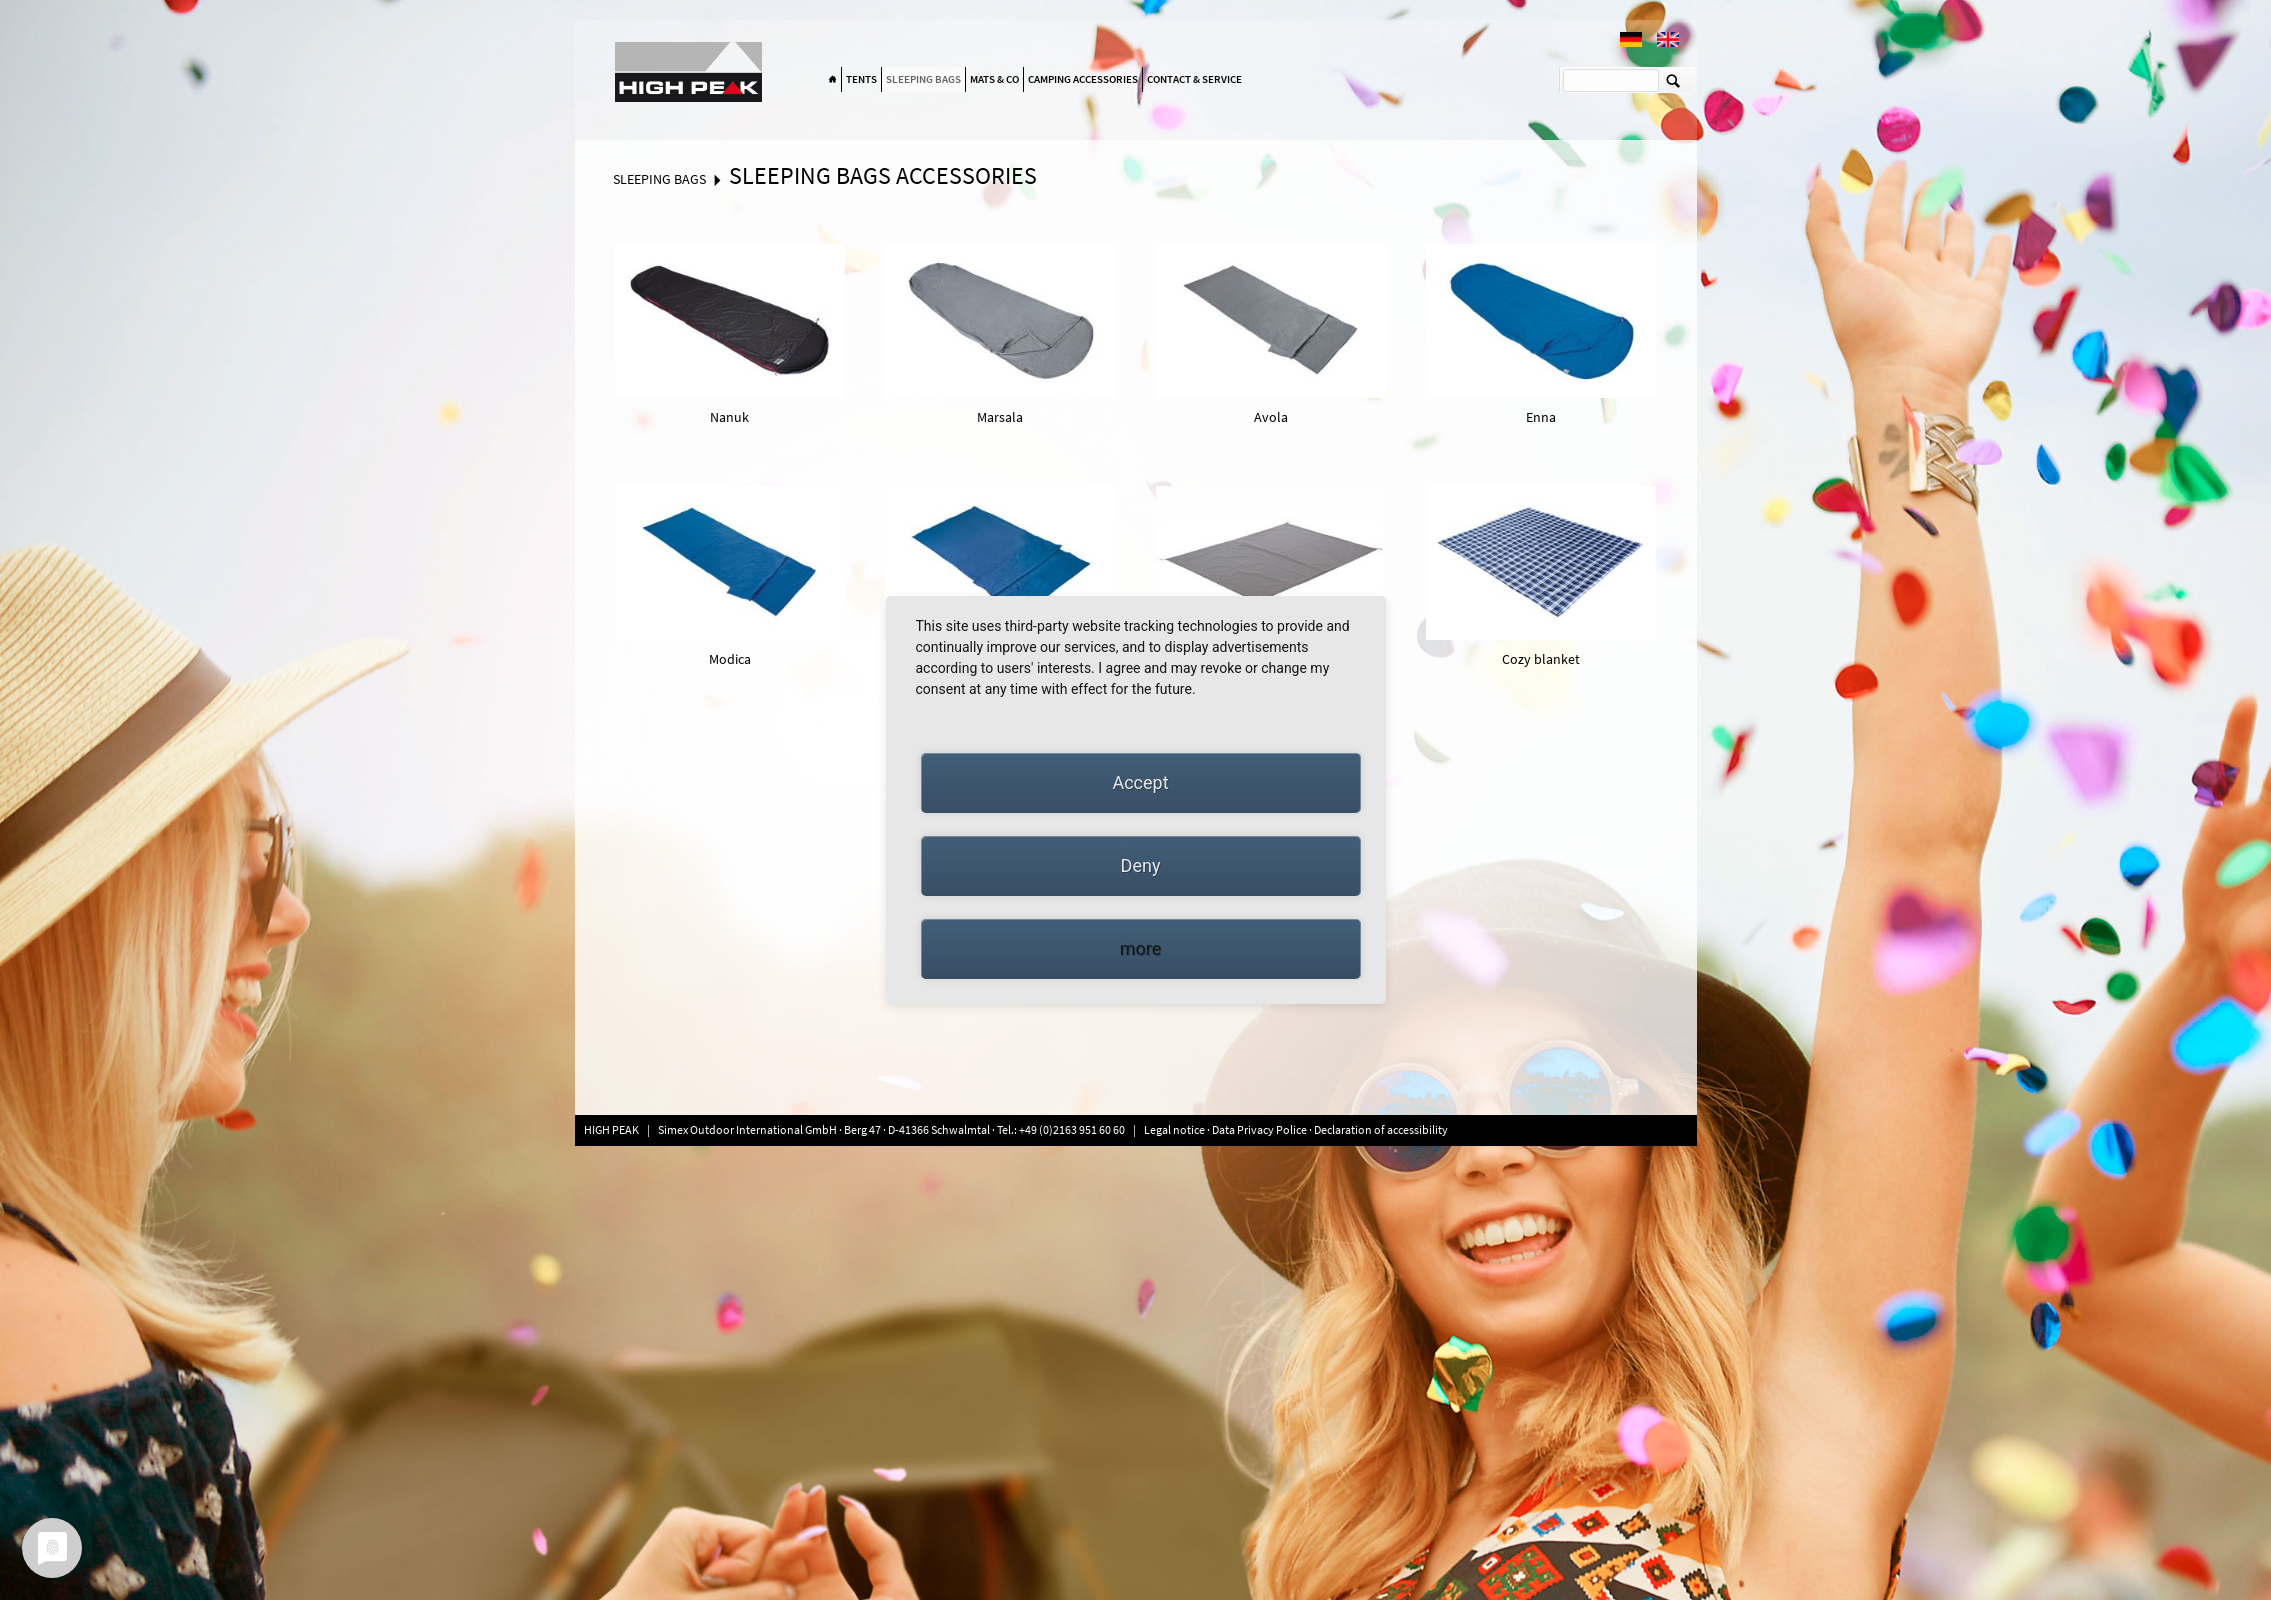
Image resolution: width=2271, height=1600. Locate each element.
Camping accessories (1083, 79)
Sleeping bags (923, 79)
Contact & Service (1194, 79)
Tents (861, 79)
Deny (1141, 865)
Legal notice (1175, 1129)
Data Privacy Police (1259, 1129)
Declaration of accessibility (1381, 1129)
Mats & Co (994, 79)
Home (833, 80)
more (1141, 948)
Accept (1140, 782)
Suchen (1673, 80)
